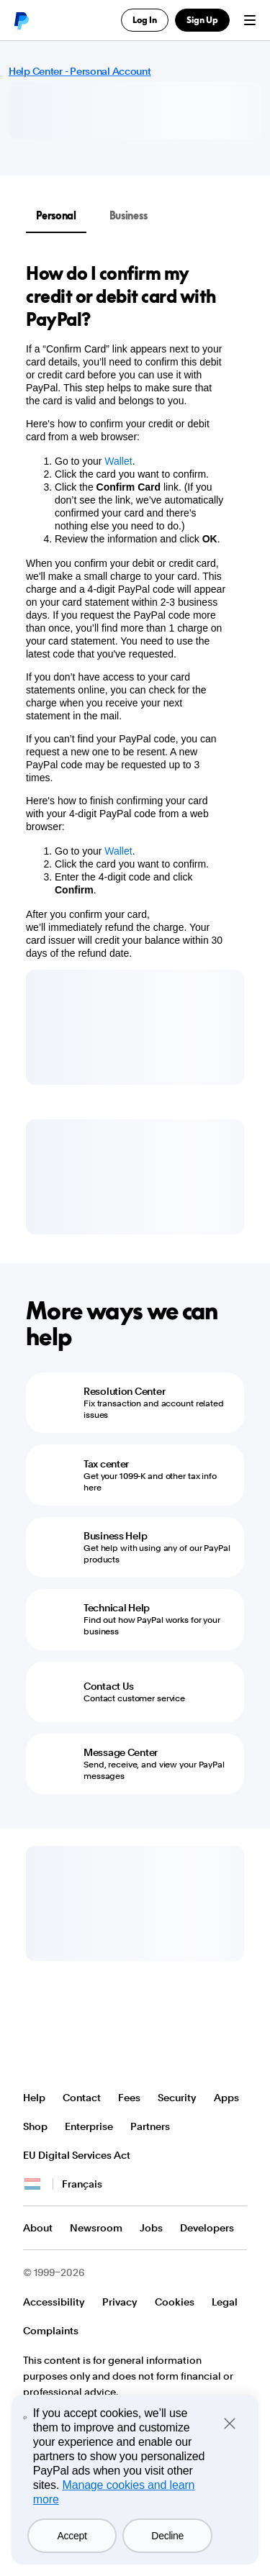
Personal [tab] (56, 215)
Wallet (118, 461)
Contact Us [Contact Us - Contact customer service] (109, 1686)
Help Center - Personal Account (80, 71)
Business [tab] (128, 215)
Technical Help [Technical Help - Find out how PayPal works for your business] (117, 1608)
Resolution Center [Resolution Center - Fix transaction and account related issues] (124, 1391)
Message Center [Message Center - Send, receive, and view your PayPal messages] (121, 1752)
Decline (167, 2535)
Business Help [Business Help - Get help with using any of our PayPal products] (115, 1536)
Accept (72, 2535)
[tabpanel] (126, 611)
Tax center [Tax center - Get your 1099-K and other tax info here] (106, 1464)
